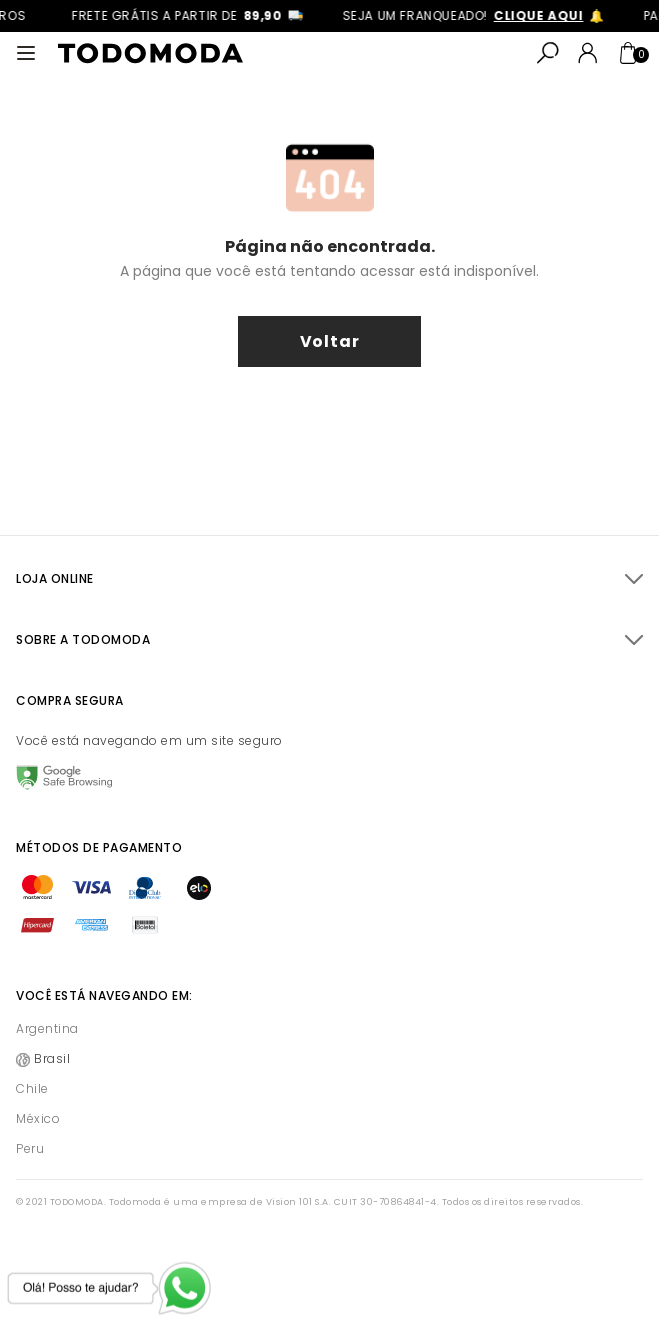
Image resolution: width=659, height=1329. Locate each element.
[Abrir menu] (26, 53)
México (38, 1118)
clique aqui (544, 15)
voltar (330, 341)
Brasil (52, 1058)
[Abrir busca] (548, 53)
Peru (30, 1148)
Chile (32, 1088)
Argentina (47, 1028)
